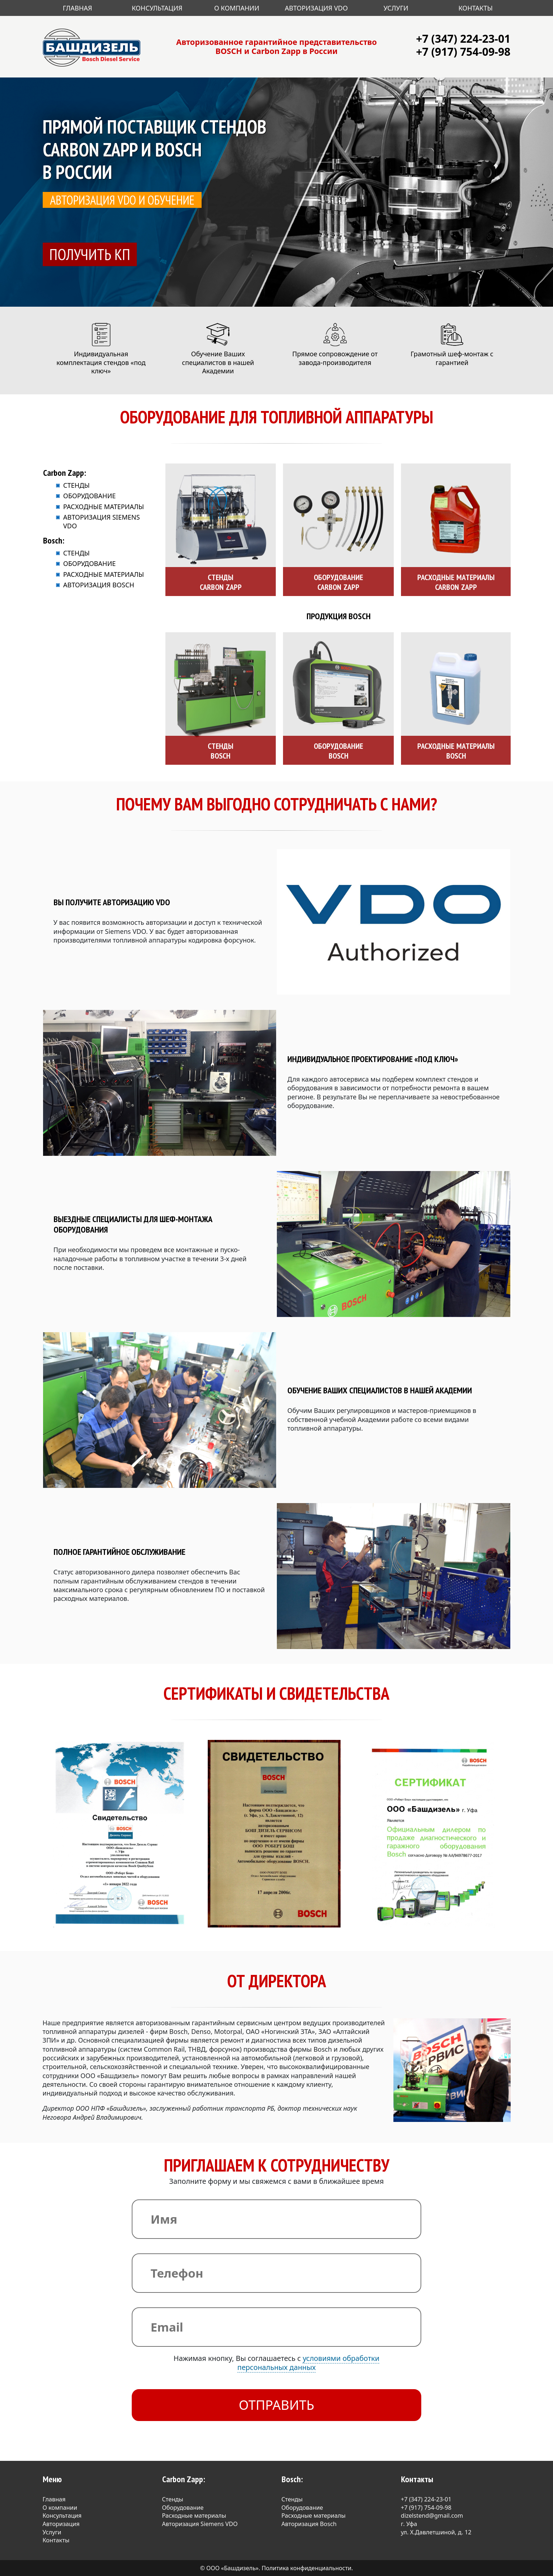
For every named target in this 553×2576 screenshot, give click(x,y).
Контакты (476, 8)
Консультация (157, 8)
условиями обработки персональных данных (308, 2362)
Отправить (277, 2405)
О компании (60, 2508)
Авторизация (61, 2524)
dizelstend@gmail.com (432, 2516)
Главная (77, 8)
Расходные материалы (103, 506)
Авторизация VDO (316, 8)
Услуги (396, 8)
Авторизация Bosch (98, 584)
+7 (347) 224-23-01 (463, 38)
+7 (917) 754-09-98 (463, 51)
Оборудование (89, 495)
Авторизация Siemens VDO (200, 2524)
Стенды (76, 485)
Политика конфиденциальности (306, 2568)
